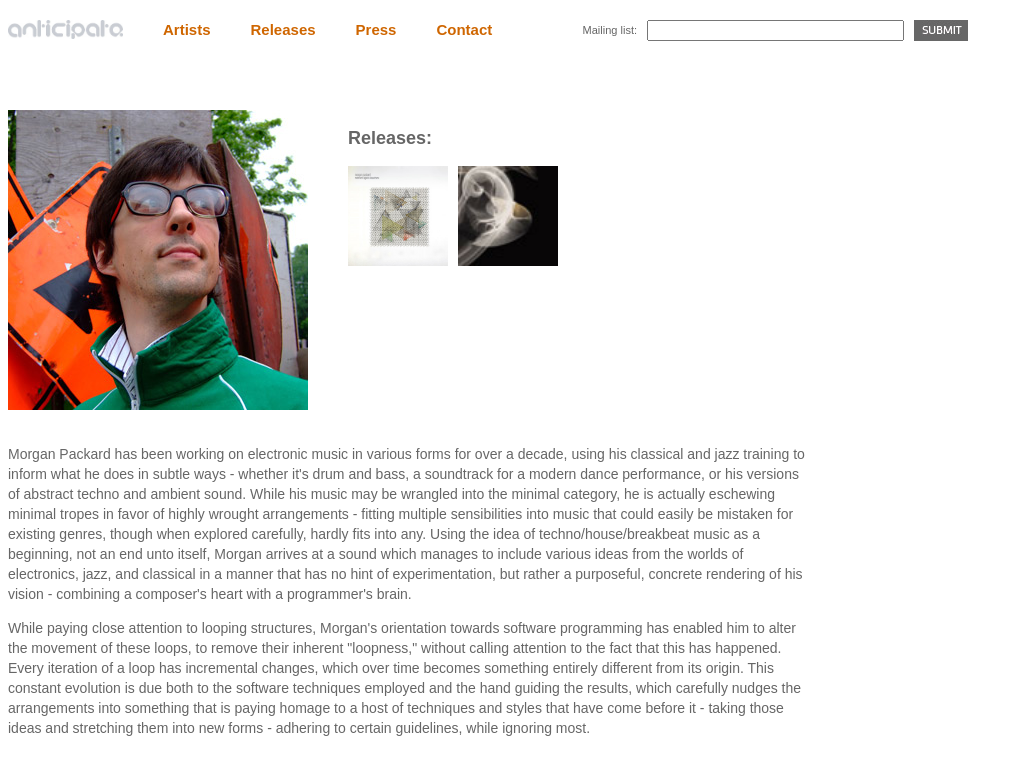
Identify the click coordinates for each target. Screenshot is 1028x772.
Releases (283, 29)
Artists (187, 29)
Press (376, 29)
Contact (464, 29)
